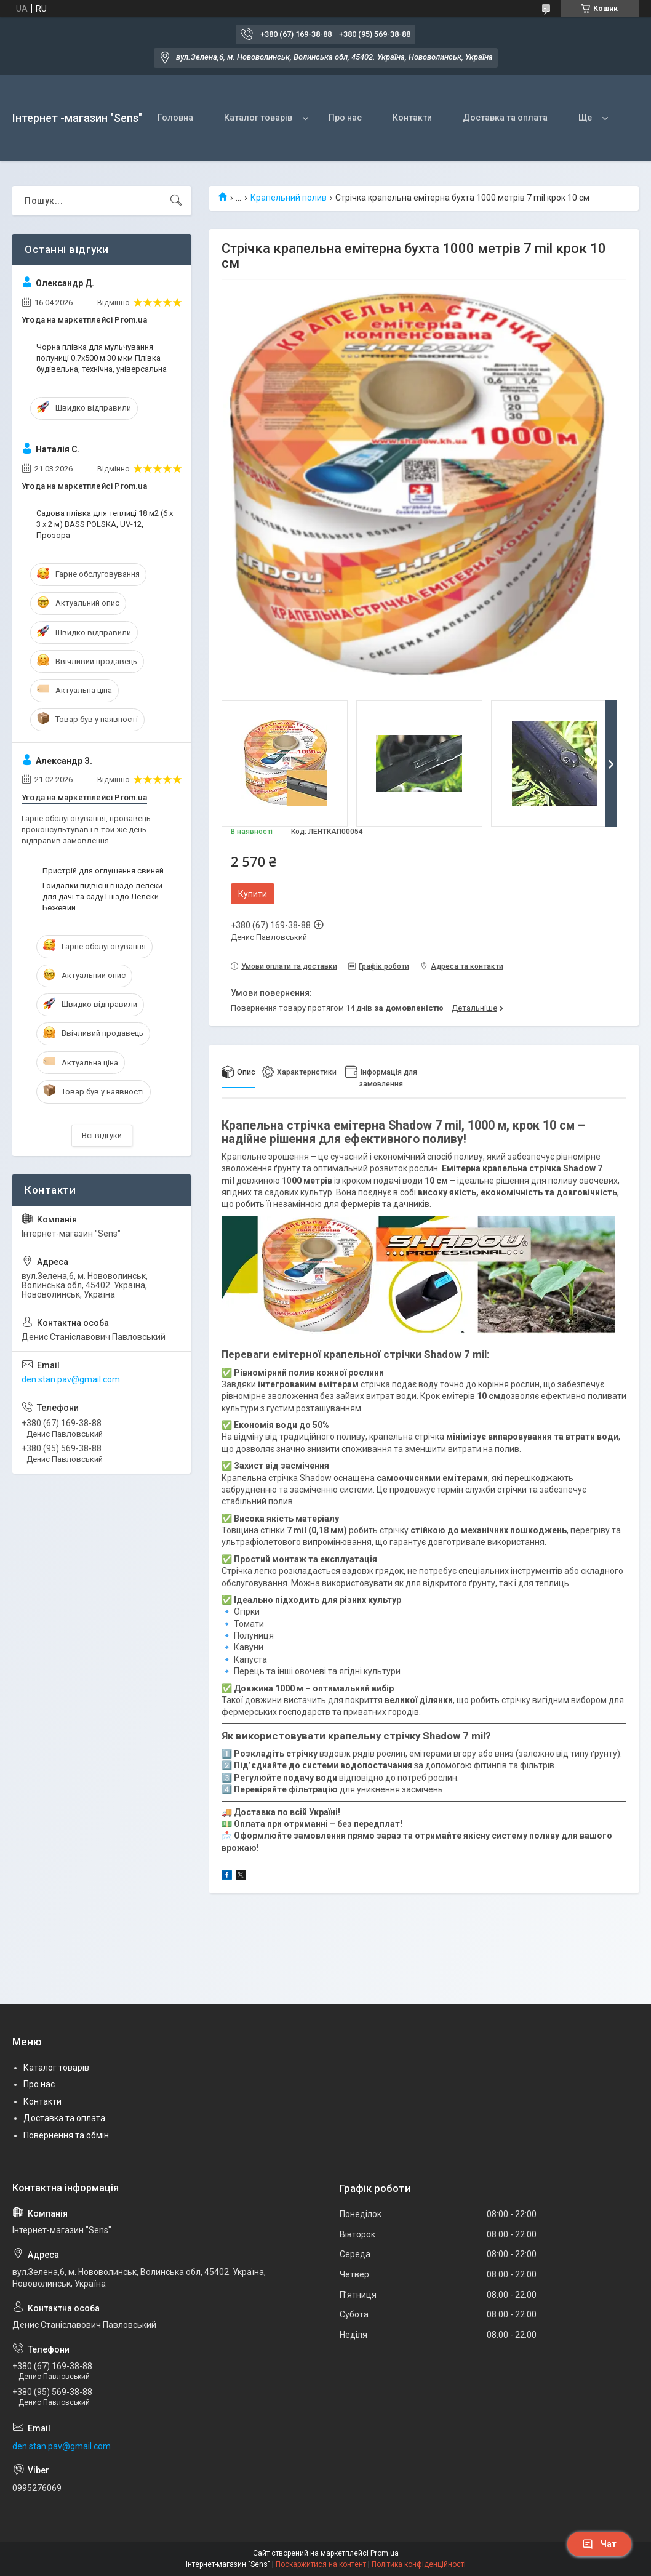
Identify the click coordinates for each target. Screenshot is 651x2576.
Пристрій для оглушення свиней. (104, 870)
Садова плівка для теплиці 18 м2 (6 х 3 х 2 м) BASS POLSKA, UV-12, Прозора (104, 524)
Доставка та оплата (505, 117)
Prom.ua (384, 2553)
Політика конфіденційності (419, 2564)
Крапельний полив (288, 198)
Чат (599, 2544)
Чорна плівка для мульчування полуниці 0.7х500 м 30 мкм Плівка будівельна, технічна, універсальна (101, 358)
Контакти (412, 117)
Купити (252, 894)
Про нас (345, 117)
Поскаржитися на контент (321, 2564)
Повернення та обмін (66, 2135)
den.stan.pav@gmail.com (71, 1379)
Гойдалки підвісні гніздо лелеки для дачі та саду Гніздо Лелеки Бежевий (102, 896)
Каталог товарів (258, 117)
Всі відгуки (102, 1135)
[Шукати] (176, 200)
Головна (175, 117)
